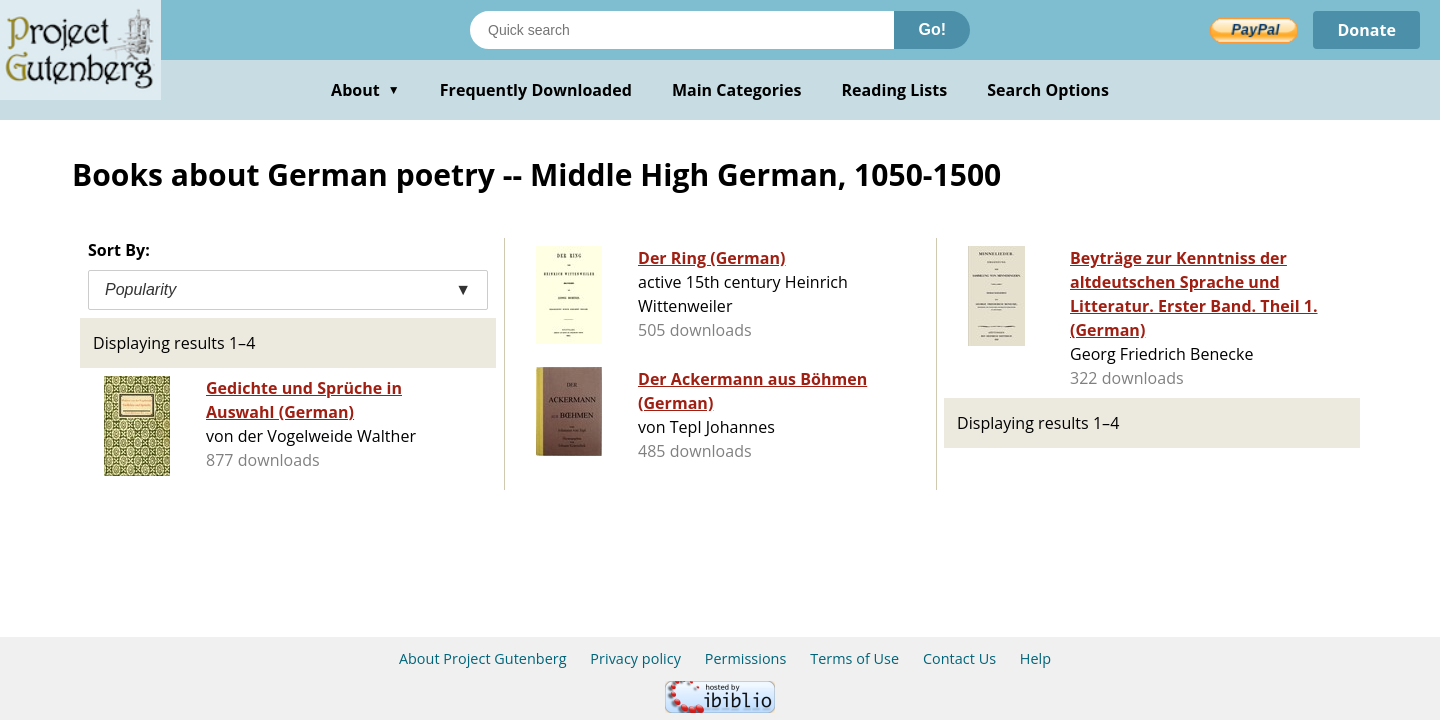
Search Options (1048, 90)
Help (1035, 658)
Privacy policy (635, 658)
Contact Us (959, 658)
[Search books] (682, 30)
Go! (932, 29)
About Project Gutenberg (483, 658)
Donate (1366, 30)
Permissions (746, 658)
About (365, 90)
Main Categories (737, 90)
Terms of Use (854, 658)
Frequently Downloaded (536, 90)
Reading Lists (895, 90)
